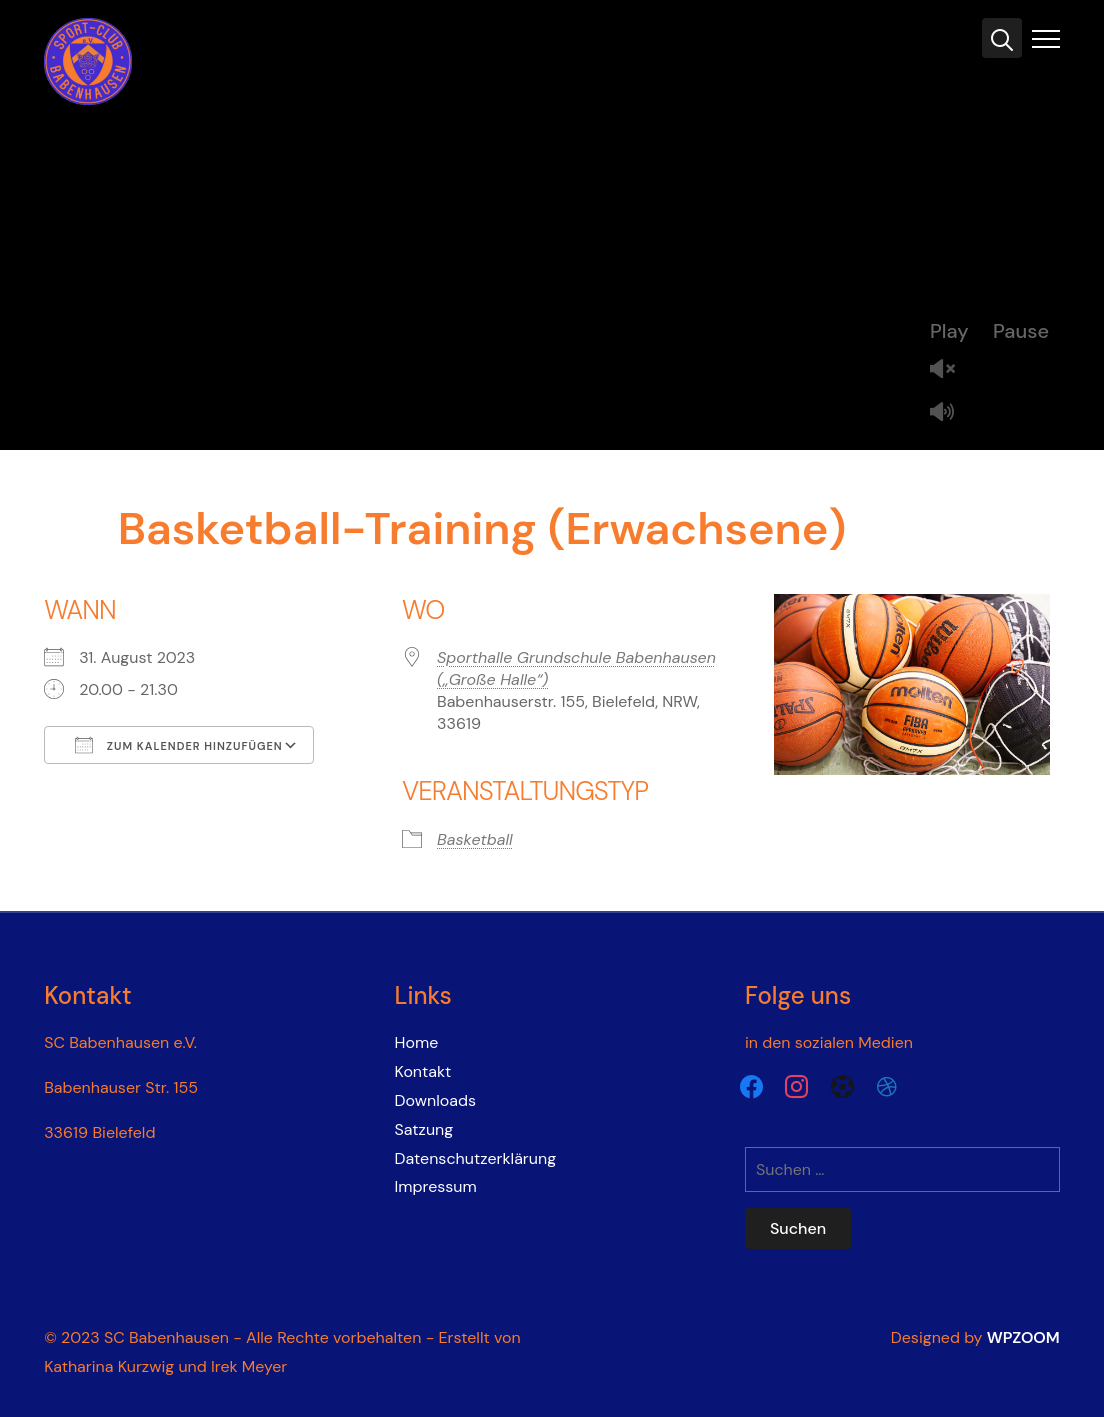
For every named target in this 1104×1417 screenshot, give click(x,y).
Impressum (436, 1186)
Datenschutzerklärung (476, 1158)
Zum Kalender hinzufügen (179, 745)
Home (417, 1042)
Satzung (424, 1129)
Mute (950, 413)
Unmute (950, 370)
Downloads (435, 1100)
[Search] (1002, 38)
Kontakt (423, 1071)
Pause (1021, 331)
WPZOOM (1023, 1337)
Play (949, 331)
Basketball (475, 839)
